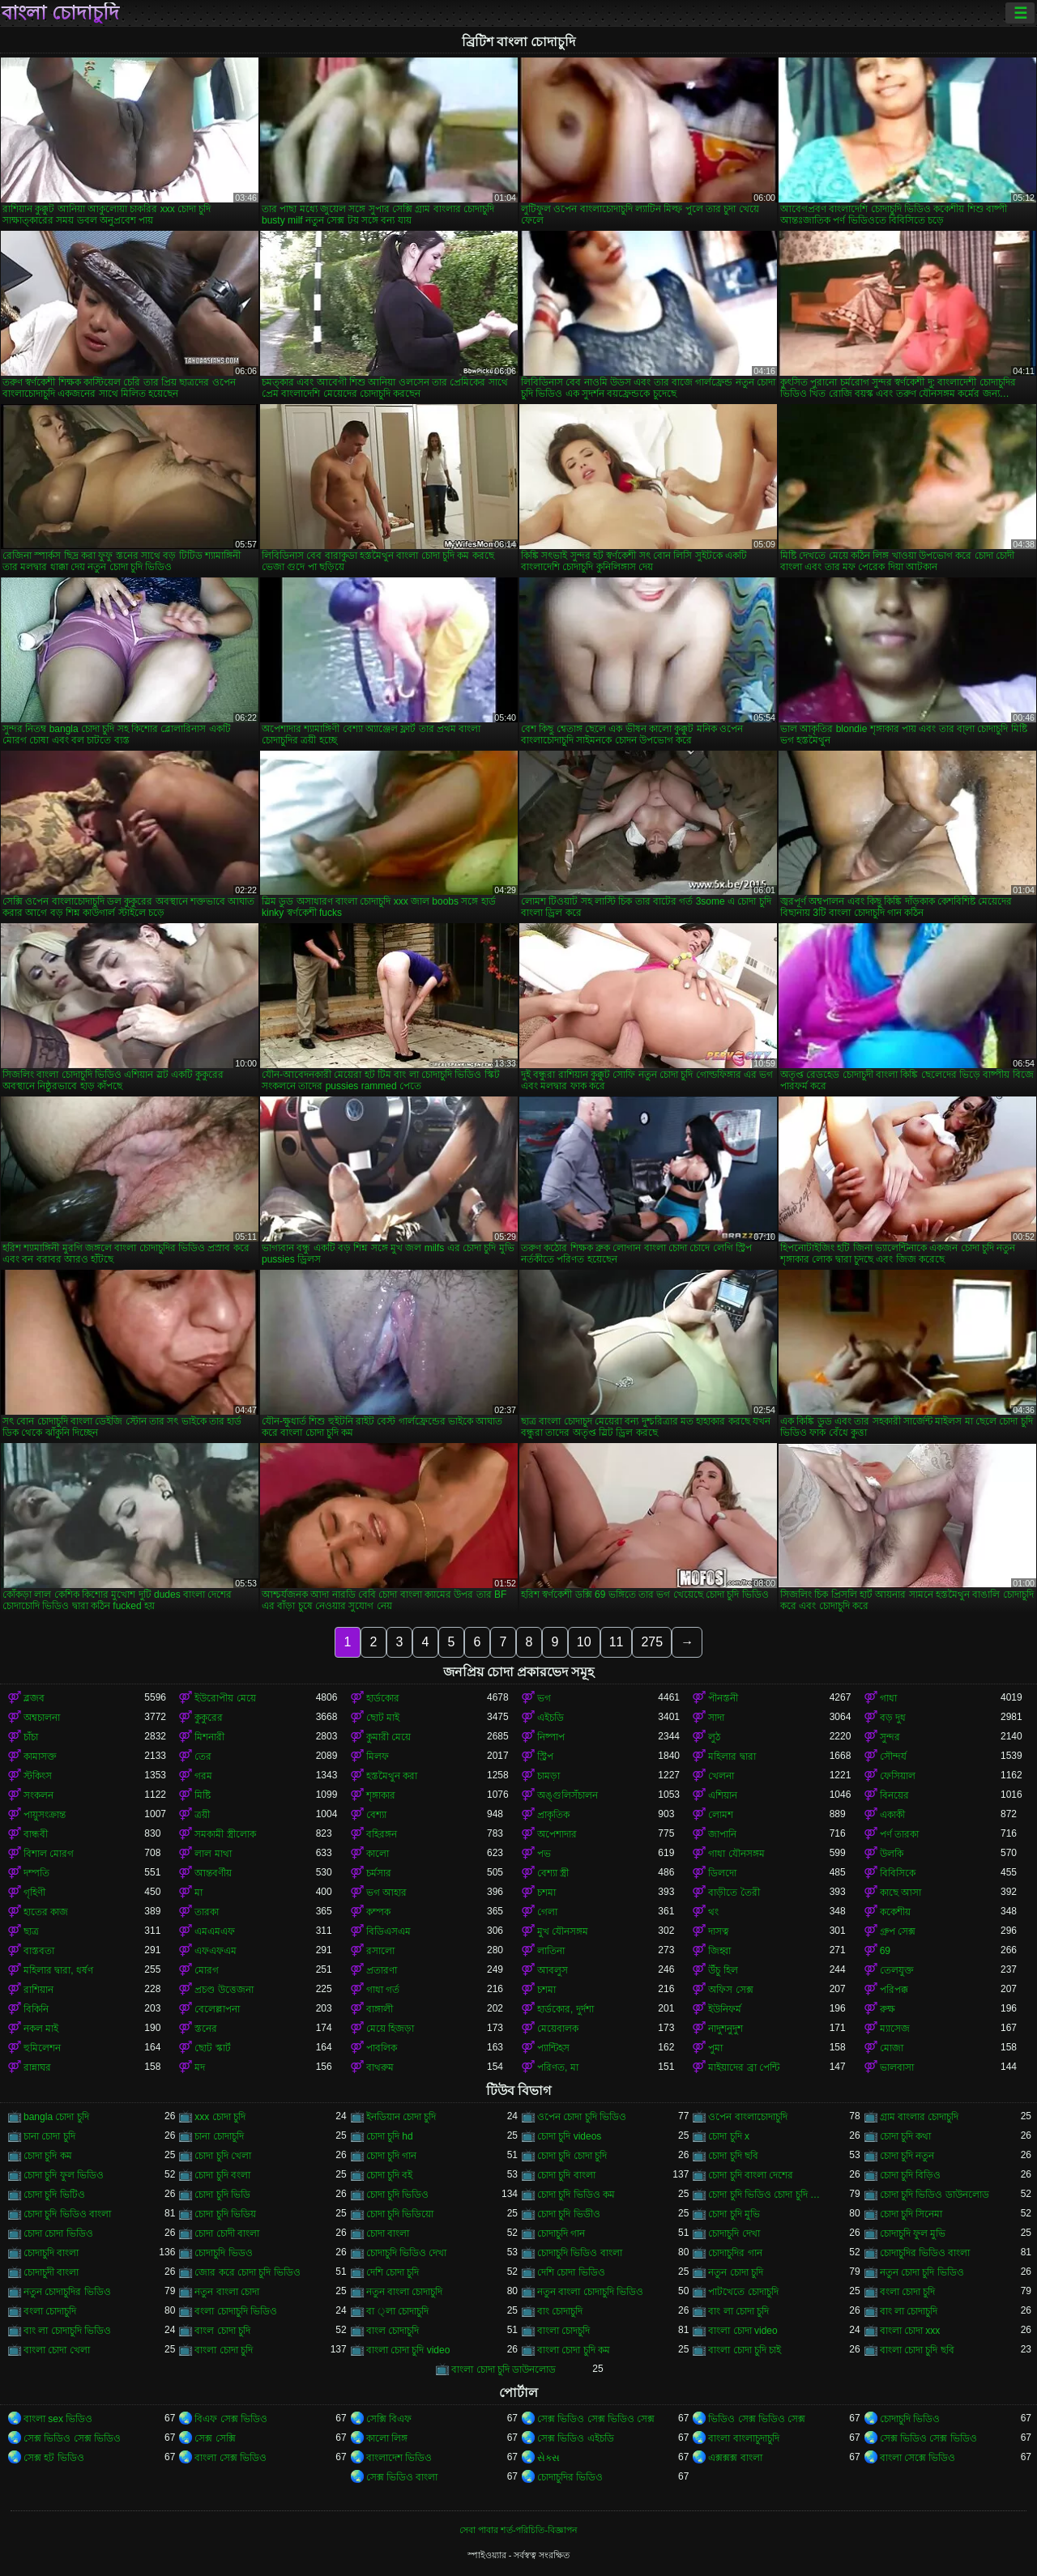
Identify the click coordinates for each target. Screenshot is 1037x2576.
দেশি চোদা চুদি (393, 2272)
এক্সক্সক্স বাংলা (735, 2457)
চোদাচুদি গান (561, 2233)
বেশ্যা (376, 1814)
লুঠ (714, 1737)
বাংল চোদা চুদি (222, 2330)
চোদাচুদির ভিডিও (570, 2477)
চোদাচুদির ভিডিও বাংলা (925, 2253)
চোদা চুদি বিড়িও (910, 2175)
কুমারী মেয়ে (388, 1737)
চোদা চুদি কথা (906, 2136)
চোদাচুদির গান (735, 2253)
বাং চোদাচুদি (560, 2311)
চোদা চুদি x (728, 2136)
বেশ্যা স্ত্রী (553, 1873)
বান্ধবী (35, 1834)
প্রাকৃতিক (553, 1814)
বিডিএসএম (388, 1931)
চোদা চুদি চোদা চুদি (572, 2155)
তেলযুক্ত (897, 1970)
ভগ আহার (386, 1892)
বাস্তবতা (38, 1950)
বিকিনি (36, 2009)
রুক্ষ (887, 2009)
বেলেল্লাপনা (217, 2009)
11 (616, 1642)
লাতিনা (551, 1950)
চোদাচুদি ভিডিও (910, 2419)
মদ (199, 2067)
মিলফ (377, 1756)
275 (652, 1642)
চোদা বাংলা (387, 2233)
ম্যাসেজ (895, 2028)
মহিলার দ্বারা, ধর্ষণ (58, 1970)
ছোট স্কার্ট (212, 2048)
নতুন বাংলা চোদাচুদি (404, 2291)
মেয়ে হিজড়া (390, 2028)
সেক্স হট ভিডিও (53, 2457)
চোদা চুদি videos (569, 2136)
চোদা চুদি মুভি (734, 2214)
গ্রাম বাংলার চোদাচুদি (919, 2117)
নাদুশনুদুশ (725, 2028)
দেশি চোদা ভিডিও (571, 2272)
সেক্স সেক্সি (214, 2438)
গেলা (547, 1912)
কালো (377, 1853)
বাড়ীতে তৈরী (733, 1892)
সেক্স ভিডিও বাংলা (402, 2477)
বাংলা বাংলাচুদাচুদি (743, 2438)
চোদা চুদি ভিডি (222, 2194)
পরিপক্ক (894, 1989)
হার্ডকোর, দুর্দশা (565, 2009)
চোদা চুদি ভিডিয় (225, 2214)
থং (713, 1912)
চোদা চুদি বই (389, 2175)
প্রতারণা (381, 1970)
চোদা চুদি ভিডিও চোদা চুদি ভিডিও (768, 2194)
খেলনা (721, 1776)
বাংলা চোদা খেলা (56, 2350)
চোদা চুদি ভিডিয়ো (400, 2214)
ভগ (544, 1698)
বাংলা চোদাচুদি (60, 12)
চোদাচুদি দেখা (733, 2233)
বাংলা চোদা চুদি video (408, 2350)
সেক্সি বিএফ (389, 2419)
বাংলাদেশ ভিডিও (399, 2457)
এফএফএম (215, 1950)
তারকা (206, 1912)
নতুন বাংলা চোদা (226, 2291)
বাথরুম (380, 2067)
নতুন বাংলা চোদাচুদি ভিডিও (590, 2291)
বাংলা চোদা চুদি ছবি (917, 2350)
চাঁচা (30, 1737)
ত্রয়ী (202, 1814)
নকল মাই (40, 2028)
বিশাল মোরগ (48, 1853)
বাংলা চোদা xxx (910, 2330)
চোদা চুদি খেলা (222, 2155)
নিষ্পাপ (551, 1737)
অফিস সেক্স (730, 1989)
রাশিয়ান (38, 1989)
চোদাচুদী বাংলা (51, 2272)
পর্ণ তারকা (899, 1834)
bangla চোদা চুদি (56, 2117)
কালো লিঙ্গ (387, 2438)
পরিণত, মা (557, 2067)
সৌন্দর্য (893, 1756)
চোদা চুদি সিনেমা (911, 2214)
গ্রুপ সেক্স (897, 1931)
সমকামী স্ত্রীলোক (224, 1834)
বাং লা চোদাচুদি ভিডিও (67, 2330)
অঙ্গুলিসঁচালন (567, 1795)
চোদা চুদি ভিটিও (54, 2194)
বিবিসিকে (897, 1873)
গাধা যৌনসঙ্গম (736, 1853)
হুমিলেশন (42, 2048)
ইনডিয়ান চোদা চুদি (401, 2117)
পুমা (715, 2048)
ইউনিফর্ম (724, 2009)
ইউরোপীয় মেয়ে (224, 1698)
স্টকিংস (37, 1776)
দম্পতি (36, 1873)
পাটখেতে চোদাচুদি (743, 2291)
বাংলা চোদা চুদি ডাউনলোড (503, 2369)
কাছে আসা (900, 1892)
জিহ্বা (719, 1950)
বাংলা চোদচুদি (563, 2330)
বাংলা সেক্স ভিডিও (230, 2457)
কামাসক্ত (40, 1756)
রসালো (380, 1950)
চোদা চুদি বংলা (222, 2175)
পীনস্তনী (723, 1698)
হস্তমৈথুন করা (391, 1776)
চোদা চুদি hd (389, 2136)
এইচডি (550, 1717)
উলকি (891, 1853)
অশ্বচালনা (41, 1717)
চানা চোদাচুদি (218, 2136)
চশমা (546, 1892)
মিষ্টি (202, 1795)
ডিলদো (722, 1873)
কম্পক (378, 1912)
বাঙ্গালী (379, 2009)
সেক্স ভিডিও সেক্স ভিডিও (72, 2438)
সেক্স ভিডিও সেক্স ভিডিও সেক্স (596, 2419)
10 (584, 1642)
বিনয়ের (894, 1795)
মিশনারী (209, 1737)
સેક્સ (548, 2457)
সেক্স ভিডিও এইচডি (575, 2438)
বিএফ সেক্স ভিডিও (230, 2419)
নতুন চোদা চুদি (735, 2272)
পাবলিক (381, 2048)
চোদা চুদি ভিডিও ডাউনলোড (934, 2194)
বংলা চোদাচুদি (49, 2311)
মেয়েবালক (557, 2028)
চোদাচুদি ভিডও (223, 2253)
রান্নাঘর (37, 2067)
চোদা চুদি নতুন (907, 2155)
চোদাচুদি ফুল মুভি (913, 2233)
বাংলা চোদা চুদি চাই (744, 2350)
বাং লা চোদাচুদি (909, 2311)
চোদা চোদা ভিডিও (58, 2233)
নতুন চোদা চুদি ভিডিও (922, 2272)
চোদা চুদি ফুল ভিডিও (63, 2175)
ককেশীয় (895, 1912)
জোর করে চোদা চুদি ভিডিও (247, 2272)
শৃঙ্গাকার (380, 1795)
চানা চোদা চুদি (49, 2136)
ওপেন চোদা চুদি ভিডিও (581, 2117)
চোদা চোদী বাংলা (226, 2233)
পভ (544, 1853)
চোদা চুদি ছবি (733, 2155)
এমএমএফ (214, 1931)
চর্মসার (378, 1873)
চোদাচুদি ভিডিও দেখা (406, 2253)
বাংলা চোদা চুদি (223, 2350)
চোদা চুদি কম (47, 2155)
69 (885, 1950)
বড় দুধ (893, 1717)
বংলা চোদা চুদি (908, 2291)
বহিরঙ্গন (381, 1834)
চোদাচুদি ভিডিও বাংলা (579, 2253)
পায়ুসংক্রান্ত (44, 1814)
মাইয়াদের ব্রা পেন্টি (743, 2067)
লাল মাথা (212, 1853)
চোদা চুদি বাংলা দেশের (750, 2175)
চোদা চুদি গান (391, 2155)
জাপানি (722, 1834)
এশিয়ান (722, 1795)
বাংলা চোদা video (742, 2330)
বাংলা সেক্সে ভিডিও (918, 2457)
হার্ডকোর (382, 1698)
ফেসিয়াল (897, 1776)
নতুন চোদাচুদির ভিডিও (67, 2291)
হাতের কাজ (45, 1912)
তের (202, 1756)
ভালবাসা (897, 2067)
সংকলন (38, 1795)
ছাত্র (31, 1931)
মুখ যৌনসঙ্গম (562, 1931)
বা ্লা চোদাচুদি (397, 2311)
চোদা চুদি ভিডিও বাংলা (67, 2214)
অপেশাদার (557, 1834)
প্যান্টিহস (553, 2048)
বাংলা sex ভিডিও (57, 2419)
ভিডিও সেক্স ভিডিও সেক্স (756, 2419)
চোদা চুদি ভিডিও (397, 2194)
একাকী (892, 1814)
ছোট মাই (382, 1717)
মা (198, 1892)
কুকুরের (208, 1717)
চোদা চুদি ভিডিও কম (576, 2194)
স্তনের (205, 2028)
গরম (203, 1776)
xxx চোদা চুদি (219, 2117)
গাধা (888, 1698)
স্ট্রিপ (545, 1756)
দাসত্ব (718, 1931)
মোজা (891, 2048)
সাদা (716, 1717)
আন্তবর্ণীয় (213, 1873)
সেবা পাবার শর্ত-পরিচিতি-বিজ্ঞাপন (518, 2530)
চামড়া (548, 1776)
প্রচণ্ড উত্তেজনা (223, 1989)
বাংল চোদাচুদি (392, 2330)
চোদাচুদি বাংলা (51, 2253)
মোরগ (206, 1970)
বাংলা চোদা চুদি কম (573, 2350)
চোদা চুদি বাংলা (566, 2175)
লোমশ (720, 1814)
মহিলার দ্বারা (731, 1756)
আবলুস (552, 1970)
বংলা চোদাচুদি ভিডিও (235, 2311)
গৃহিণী (34, 1892)
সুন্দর (890, 1737)
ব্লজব (34, 1698)
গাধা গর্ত (382, 1989)
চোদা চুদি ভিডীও (568, 2214)
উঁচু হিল (722, 1970)
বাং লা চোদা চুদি (738, 2311)
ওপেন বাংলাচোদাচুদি (747, 2117)
